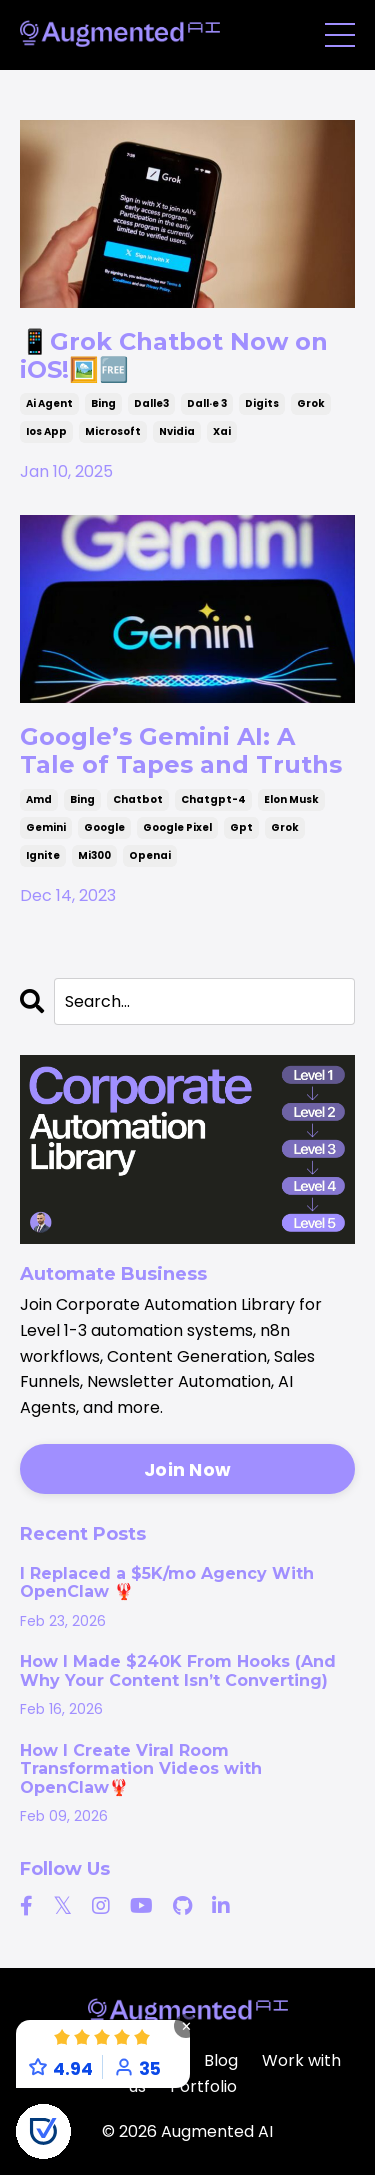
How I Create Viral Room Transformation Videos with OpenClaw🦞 (141, 1769)
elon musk (291, 799)
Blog (221, 2060)
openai (150, 855)
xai (222, 431)
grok (311, 403)
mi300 (94, 855)
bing (103, 403)
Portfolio (203, 2086)
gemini (46, 827)
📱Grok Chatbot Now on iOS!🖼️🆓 (174, 355)
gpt (241, 827)
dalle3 (151, 403)
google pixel (177, 827)
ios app (46, 431)
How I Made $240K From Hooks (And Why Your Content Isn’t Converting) (178, 1671)
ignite (43, 855)
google (104, 827)
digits (262, 403)
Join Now (187, 1469)
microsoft (113, 431)
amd (39, 799)
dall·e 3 (207, 403)
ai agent (49, 403)
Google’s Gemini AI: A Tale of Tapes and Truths (181, 750)
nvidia (177, 431)
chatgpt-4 (213, 799)
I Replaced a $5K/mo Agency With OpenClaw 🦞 (167, 1583)
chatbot (138, 799)
